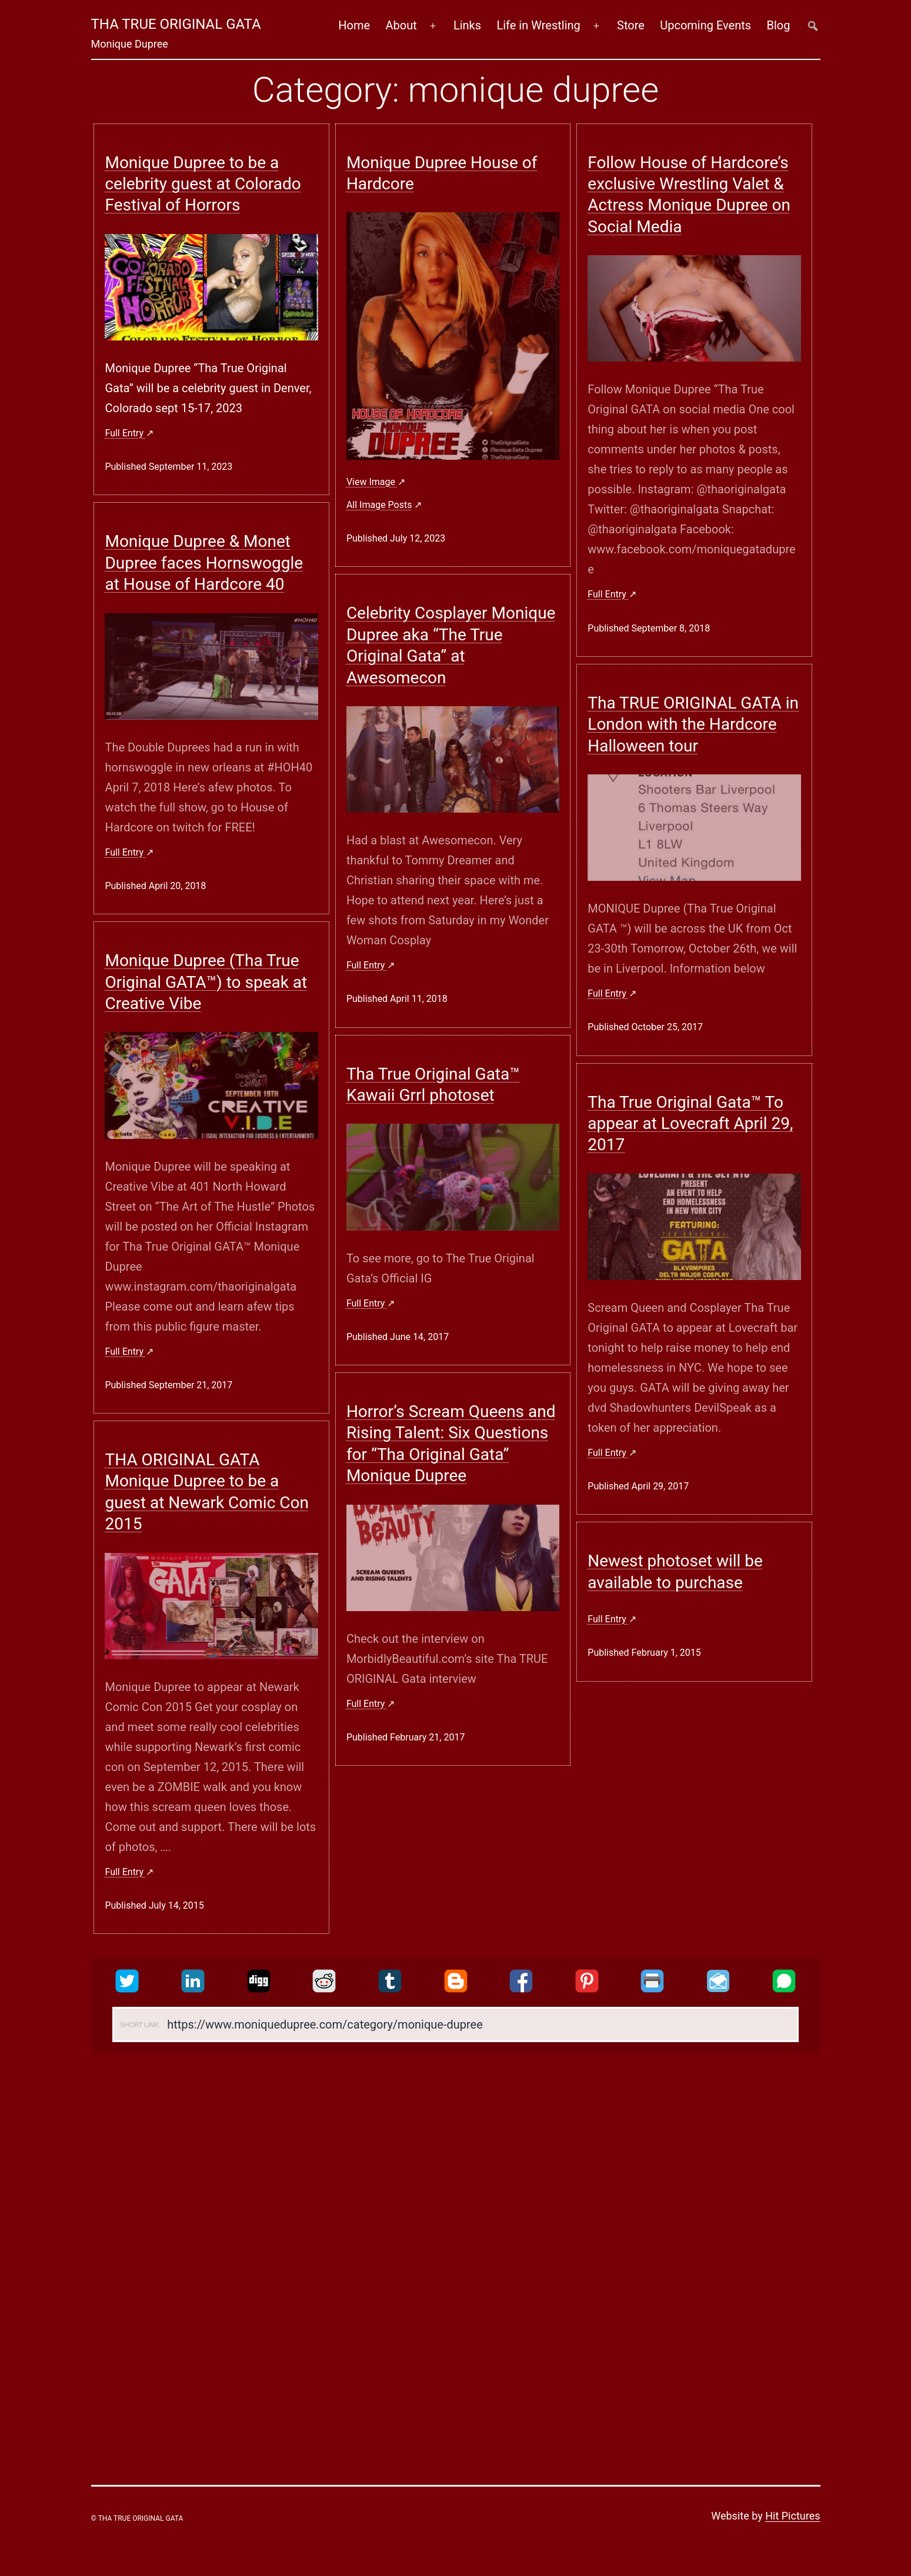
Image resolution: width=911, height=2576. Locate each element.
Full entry (125, 433)
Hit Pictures (792, 2516)
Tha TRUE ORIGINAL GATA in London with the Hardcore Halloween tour (693, 724)
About (400, 25)
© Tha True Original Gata (137, 2518)
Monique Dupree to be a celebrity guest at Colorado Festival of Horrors (203, 184)
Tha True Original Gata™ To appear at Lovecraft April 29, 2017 (690, 1123)
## (813, 25)
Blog (778, 25)
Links (467, 25)
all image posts (379, 504)
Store (631, 25)
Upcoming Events (705, 25)
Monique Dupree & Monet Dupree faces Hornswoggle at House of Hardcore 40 (204, 563)
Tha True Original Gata (176, 24)
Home (354, 25)
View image (372, 481)
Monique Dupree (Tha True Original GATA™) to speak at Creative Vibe (206, 982)
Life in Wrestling (538, 25)
